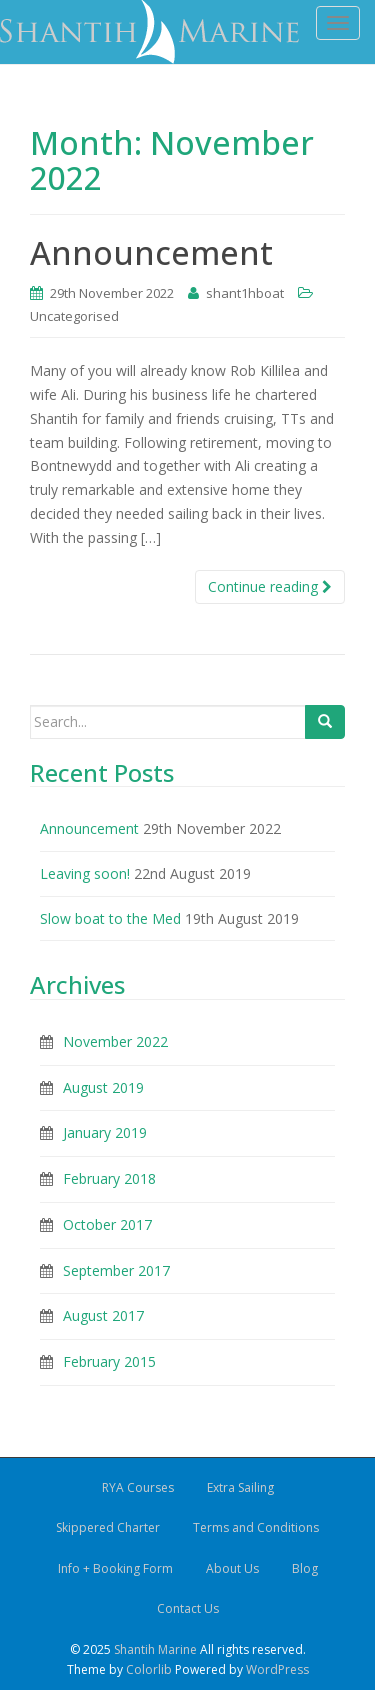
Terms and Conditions (256, 1527)
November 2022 (115, 1041)
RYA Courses (138, 1487)
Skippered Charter (108, 1527)
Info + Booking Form (115, 1568)
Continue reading (270, 586)
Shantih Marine (155, 1649)
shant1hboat (245, 293)
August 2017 (103, 1315)
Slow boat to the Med (110, 918)
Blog (305, 1568)
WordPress (277, 1669)
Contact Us (188, 1608)
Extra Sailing (240, 1487)
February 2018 (109, 1178)
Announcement (151, 252)
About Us (232, 1568)
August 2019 (103, 1087)
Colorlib (149, 1669)
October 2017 (107, 1224)
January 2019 (105, 1132)
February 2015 (109, 1361)
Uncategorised (74, 316)
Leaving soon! (85, 873)
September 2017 (116, 1270)
